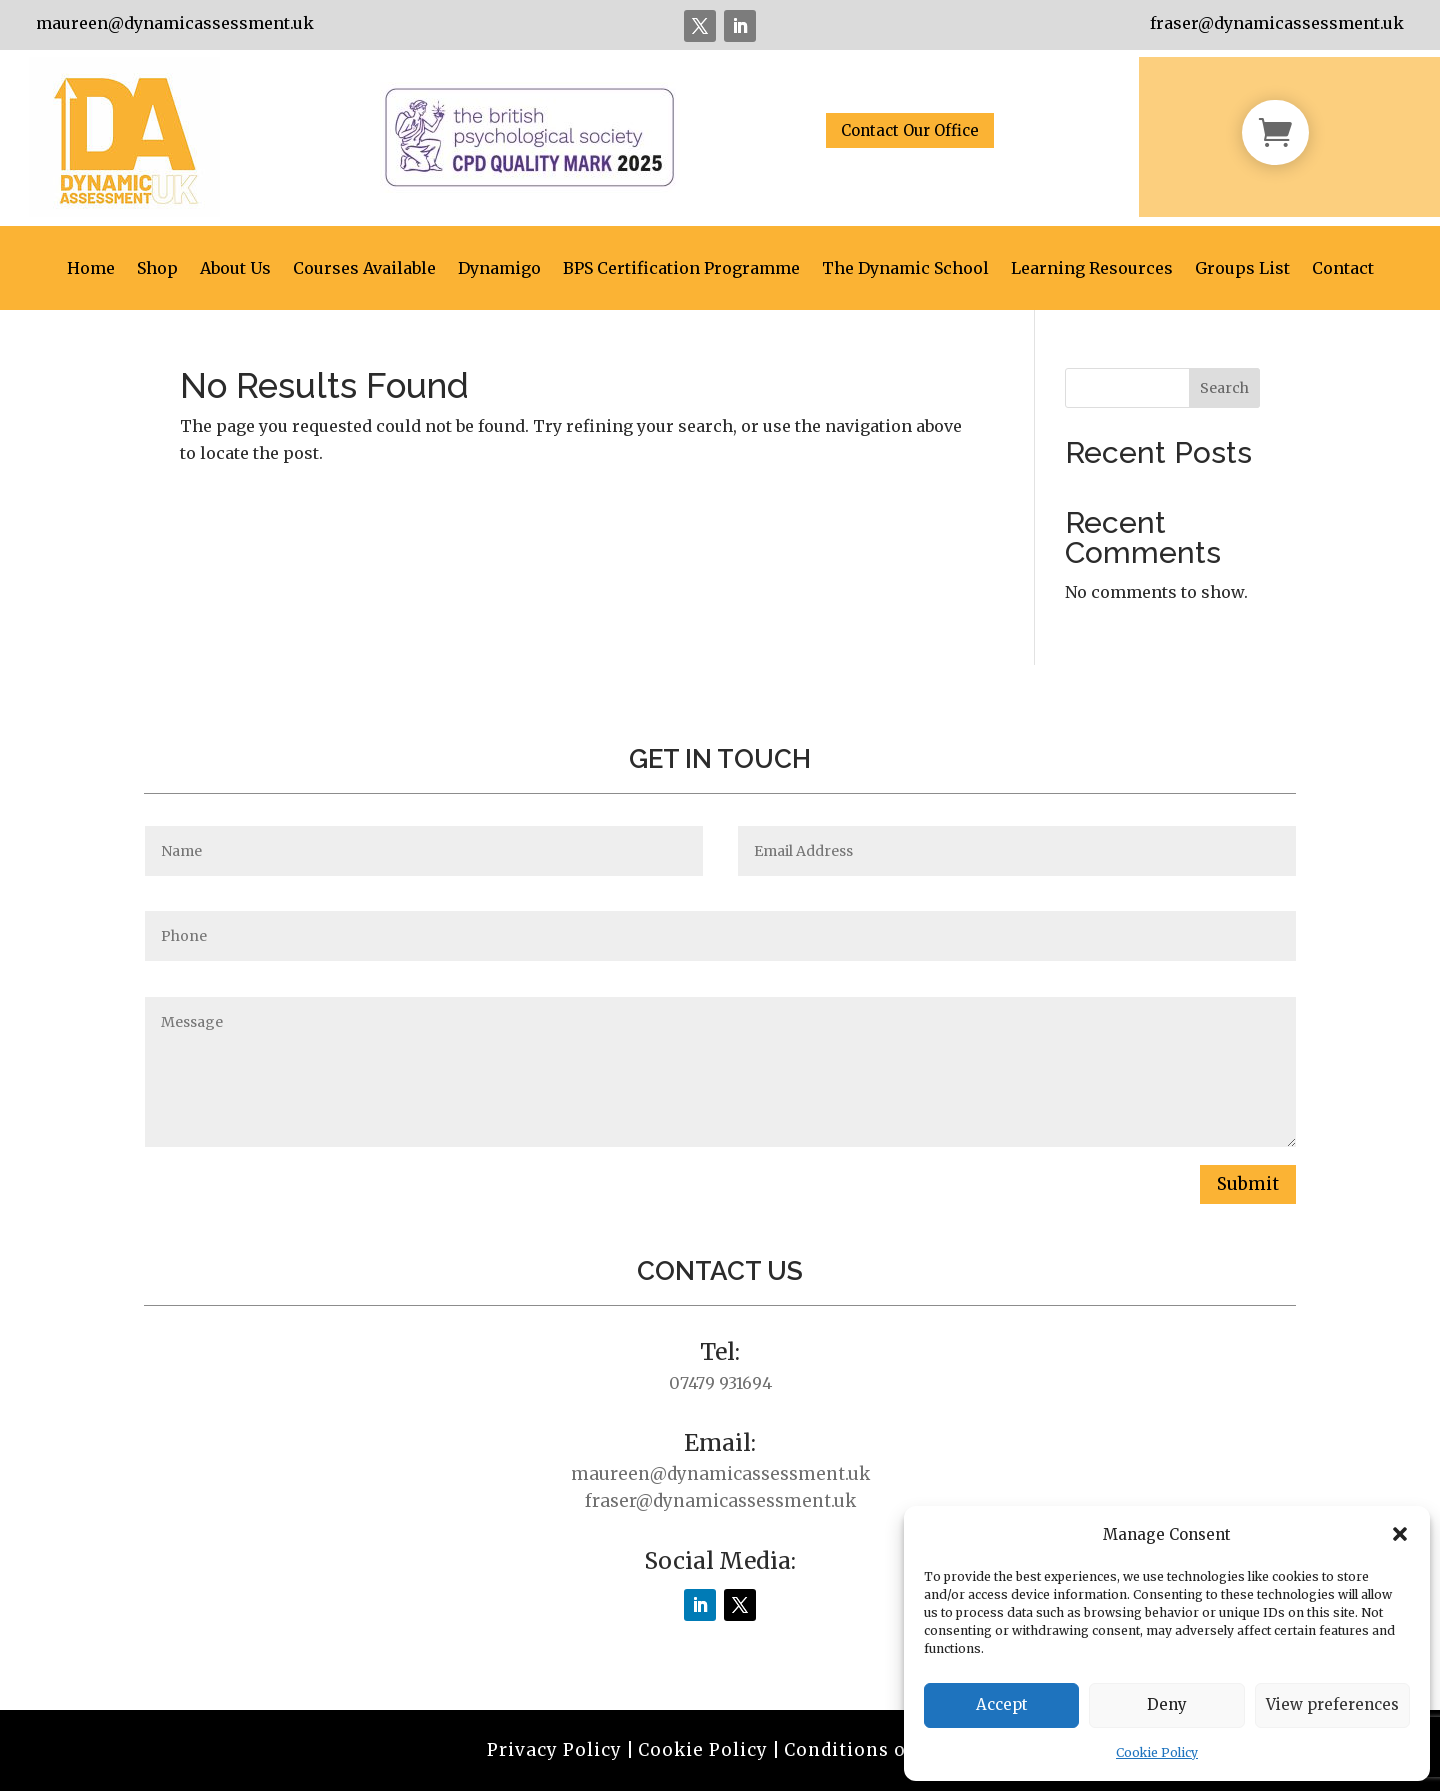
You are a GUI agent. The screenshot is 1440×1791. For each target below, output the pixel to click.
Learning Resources (1092, 269)
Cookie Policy (1157, 1752)
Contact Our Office (910, 130)
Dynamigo (499, 269)
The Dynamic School (905, 269)
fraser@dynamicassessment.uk (1277, 23)
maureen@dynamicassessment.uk (175, 23)
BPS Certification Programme (681, 269)
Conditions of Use (868, 1750)
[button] (1400, 1534)
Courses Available (364, 269)
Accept (1002, 1704)
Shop (157, 269)
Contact (1343, 269)
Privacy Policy (554, 1750)
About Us (235, 269)
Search (1224, 388)
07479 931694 (720, 1383)
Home (91, 269)
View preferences (1332, 1704)
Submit (1248, 1184)
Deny (1167, 1704)
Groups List (1242, 269)
